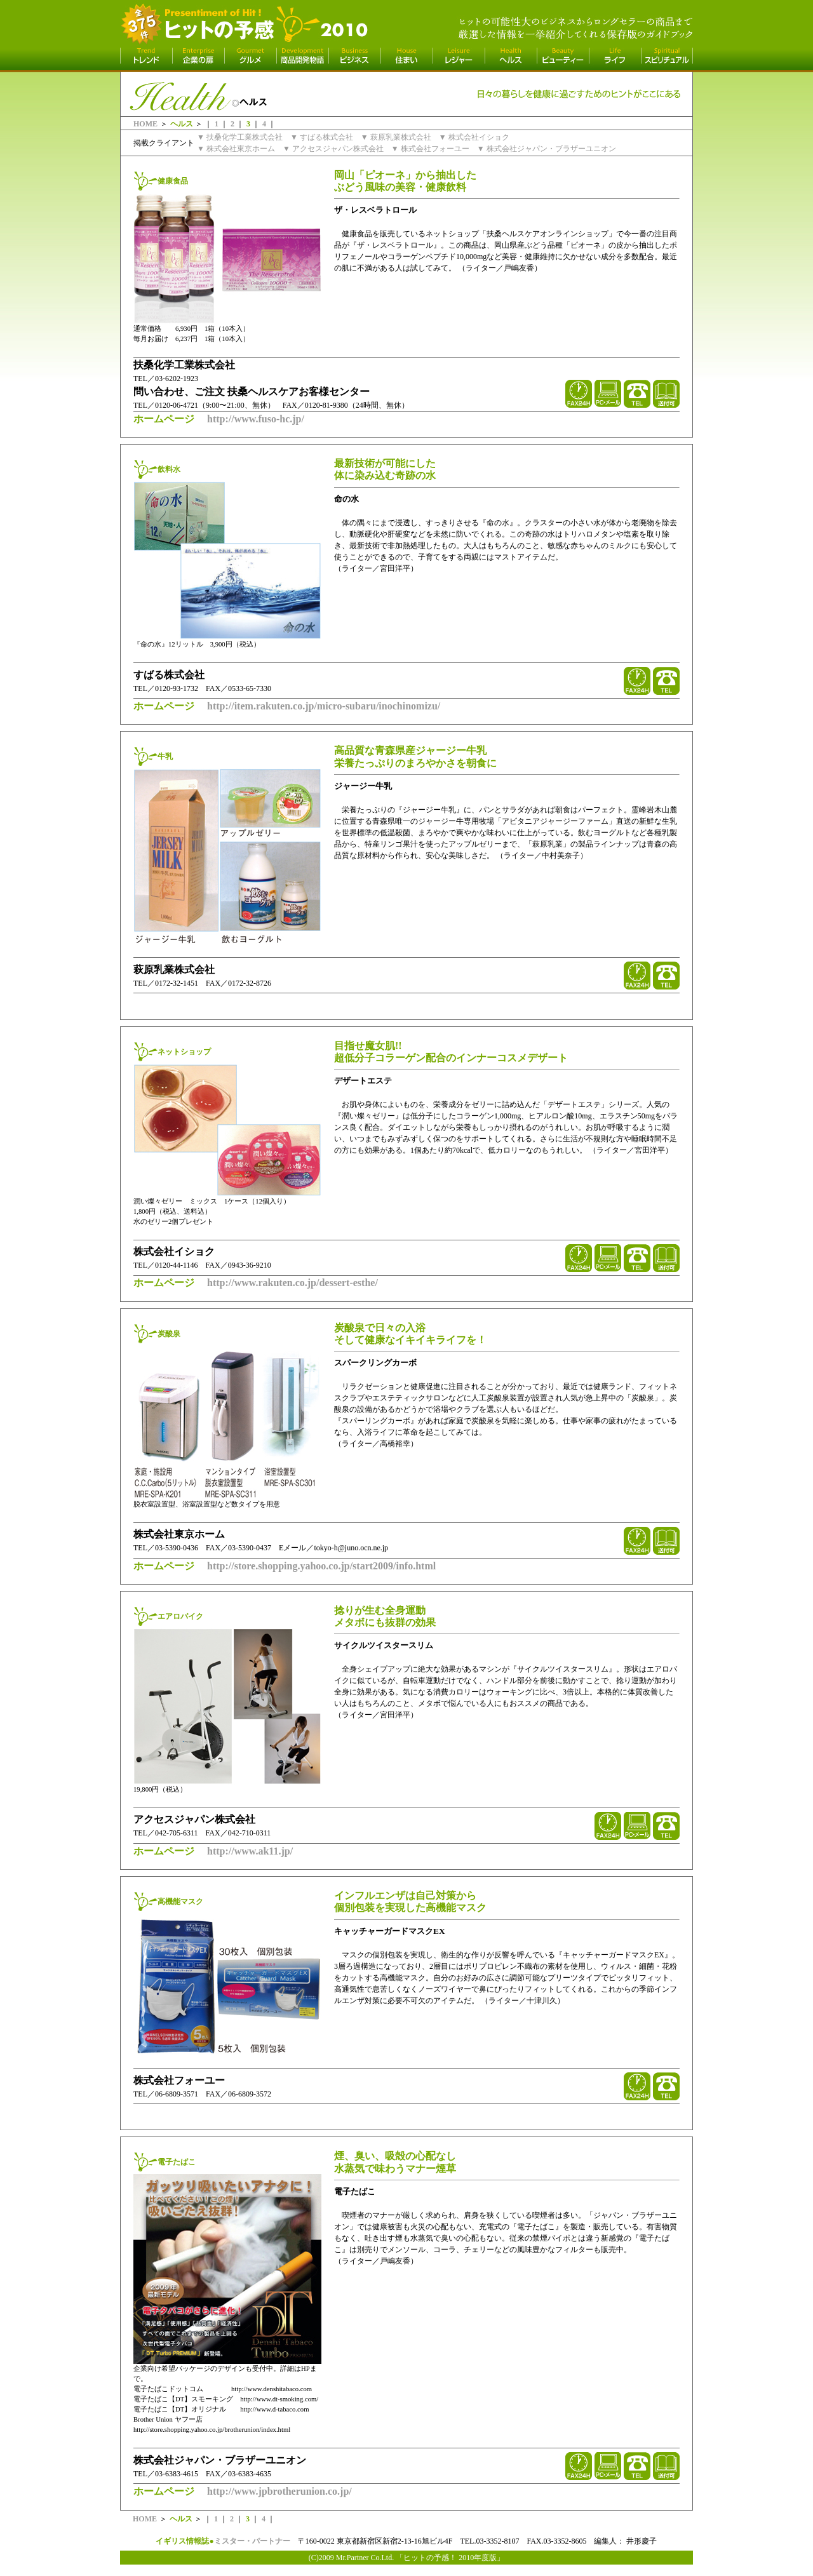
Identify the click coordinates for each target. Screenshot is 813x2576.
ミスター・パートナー (252, 2541)
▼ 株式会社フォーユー (430, 148)
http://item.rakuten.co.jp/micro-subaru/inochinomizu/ (323, 706)
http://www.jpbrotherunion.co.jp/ (279, 2491)
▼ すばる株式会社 (321, 137)
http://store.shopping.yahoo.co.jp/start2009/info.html (321, 1565)
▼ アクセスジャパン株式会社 (333, 148)
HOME (145, 123)
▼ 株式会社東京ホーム (236, 148)
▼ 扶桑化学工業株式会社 (240, 137)
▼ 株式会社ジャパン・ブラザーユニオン (546, 148)
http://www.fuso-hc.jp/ (255, 418)
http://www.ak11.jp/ (250, 1851)
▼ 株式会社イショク (474, 137)
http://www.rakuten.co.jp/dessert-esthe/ (292, 1282)
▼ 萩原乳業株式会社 (396, 137)
